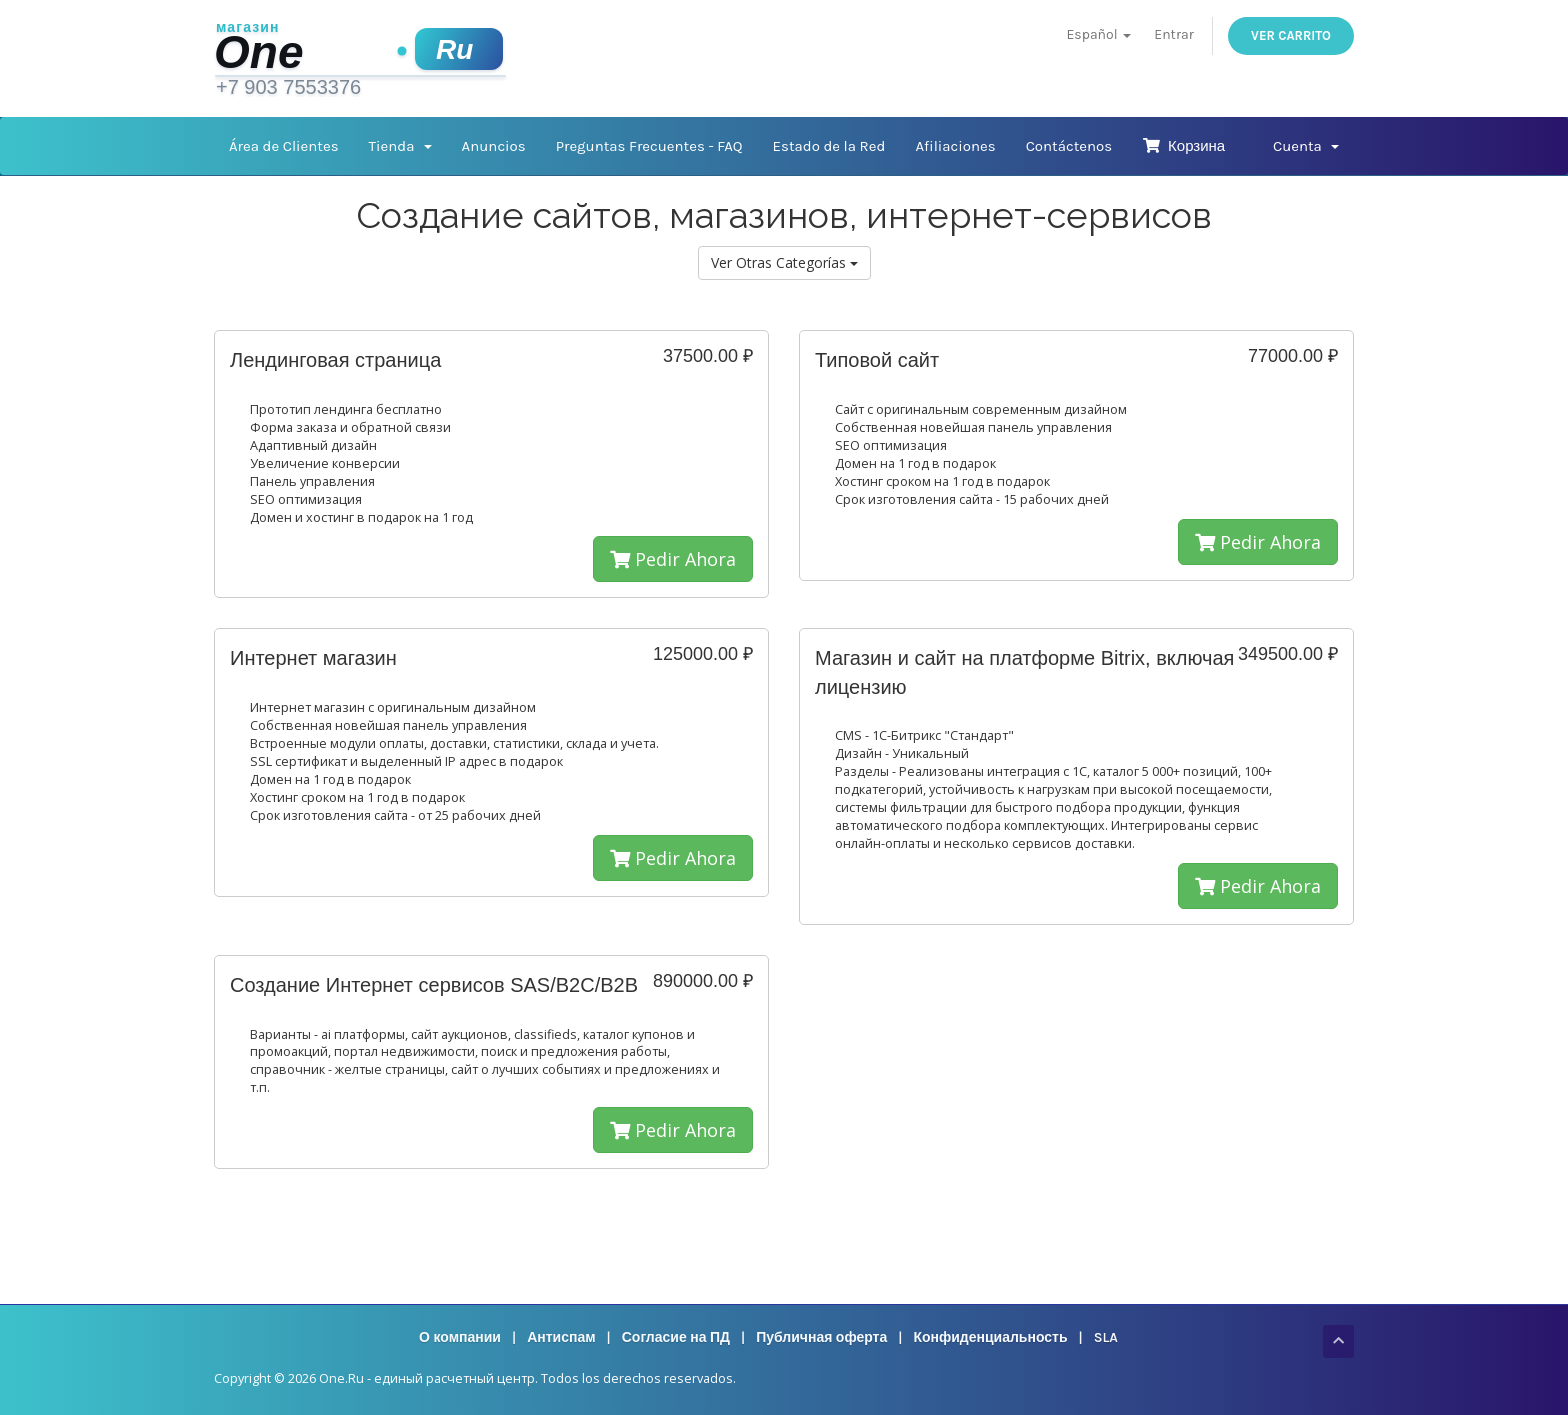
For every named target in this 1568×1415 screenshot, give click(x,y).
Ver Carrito (1291, 35)
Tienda (400, 146)
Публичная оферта (821, 1337)
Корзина (1183, 146)
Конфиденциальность (990, 1337)
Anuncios (494, 146)
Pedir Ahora (673, 559)
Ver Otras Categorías (784, 262)
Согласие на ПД (676, 1337)
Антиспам (561, 1337)
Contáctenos (1069, 146)
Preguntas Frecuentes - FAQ (649, 146)
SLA (1106, 1337)
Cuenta (1306, 146)
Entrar (1173, 34)
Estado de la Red (829, 146)
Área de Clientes (284, 146)
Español (1099, 34)
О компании (460, 1337)
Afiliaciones (955, 146)
